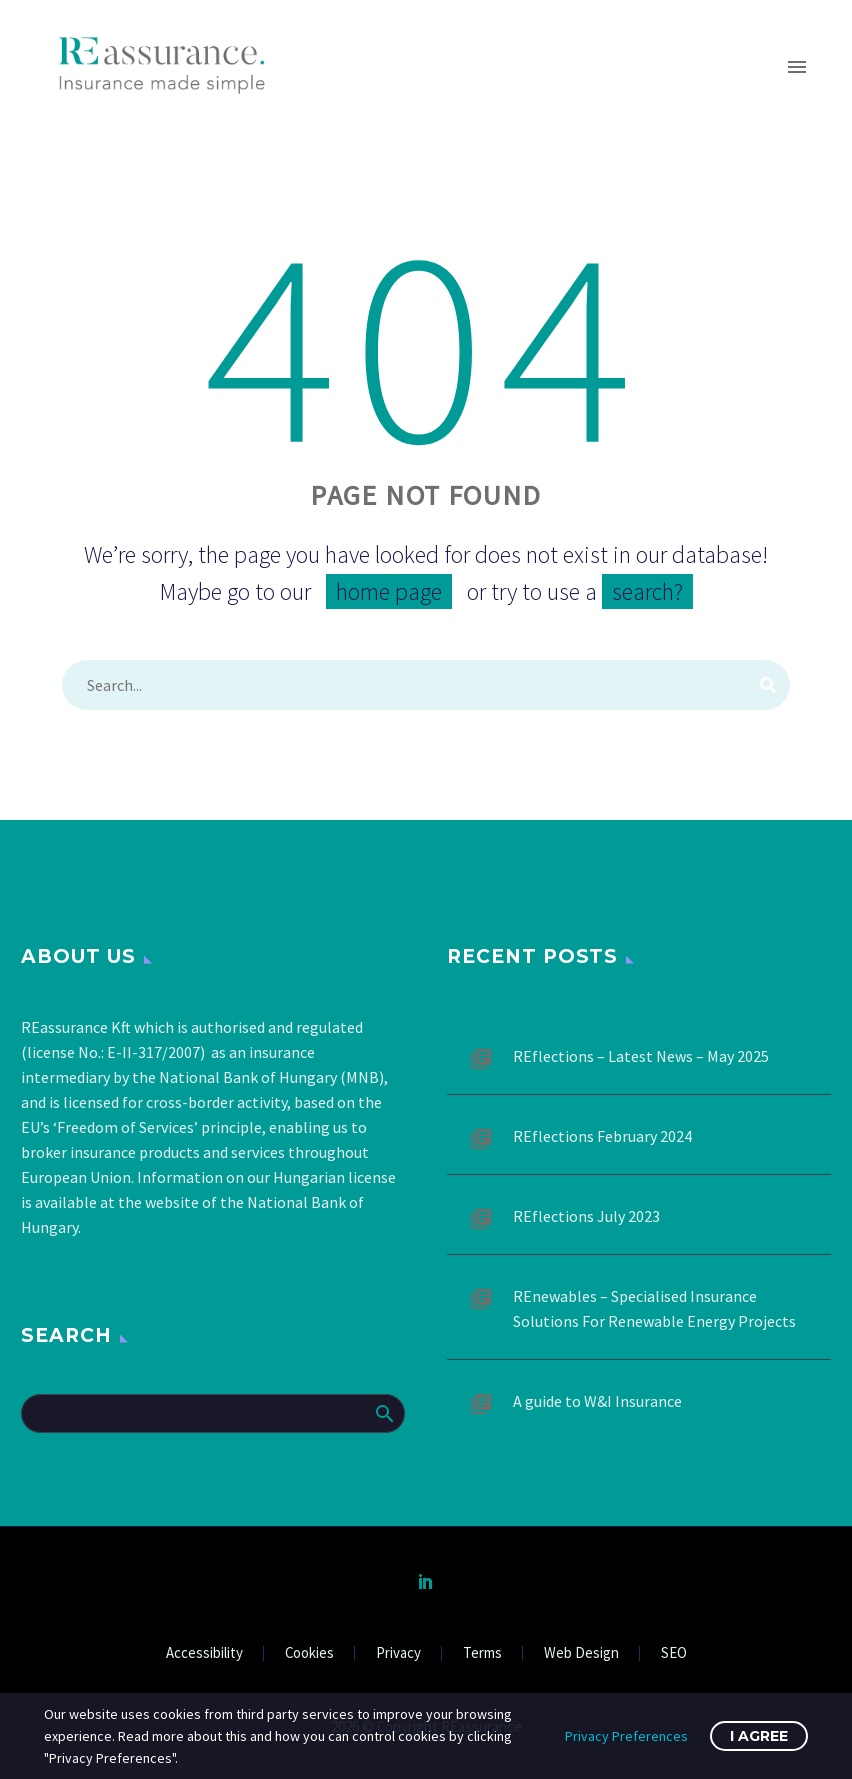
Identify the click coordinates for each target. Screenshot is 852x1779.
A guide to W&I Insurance (597, 1401)
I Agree (759, 1736)
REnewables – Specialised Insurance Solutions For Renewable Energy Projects (654, 1308)
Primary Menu (797, 67)
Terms (482, 1653)
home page (389, 591)
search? (647, 591)
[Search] (426, 685)
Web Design (581, 1653)
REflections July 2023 (586, 1216)
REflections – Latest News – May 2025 (641, 1056)
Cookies (309, 1653)
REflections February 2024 (602, 1136)
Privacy (398, 1653)
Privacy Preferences (626, 1736)
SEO (674, 1653)
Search (383, 1413)
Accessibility (204, 1653)
